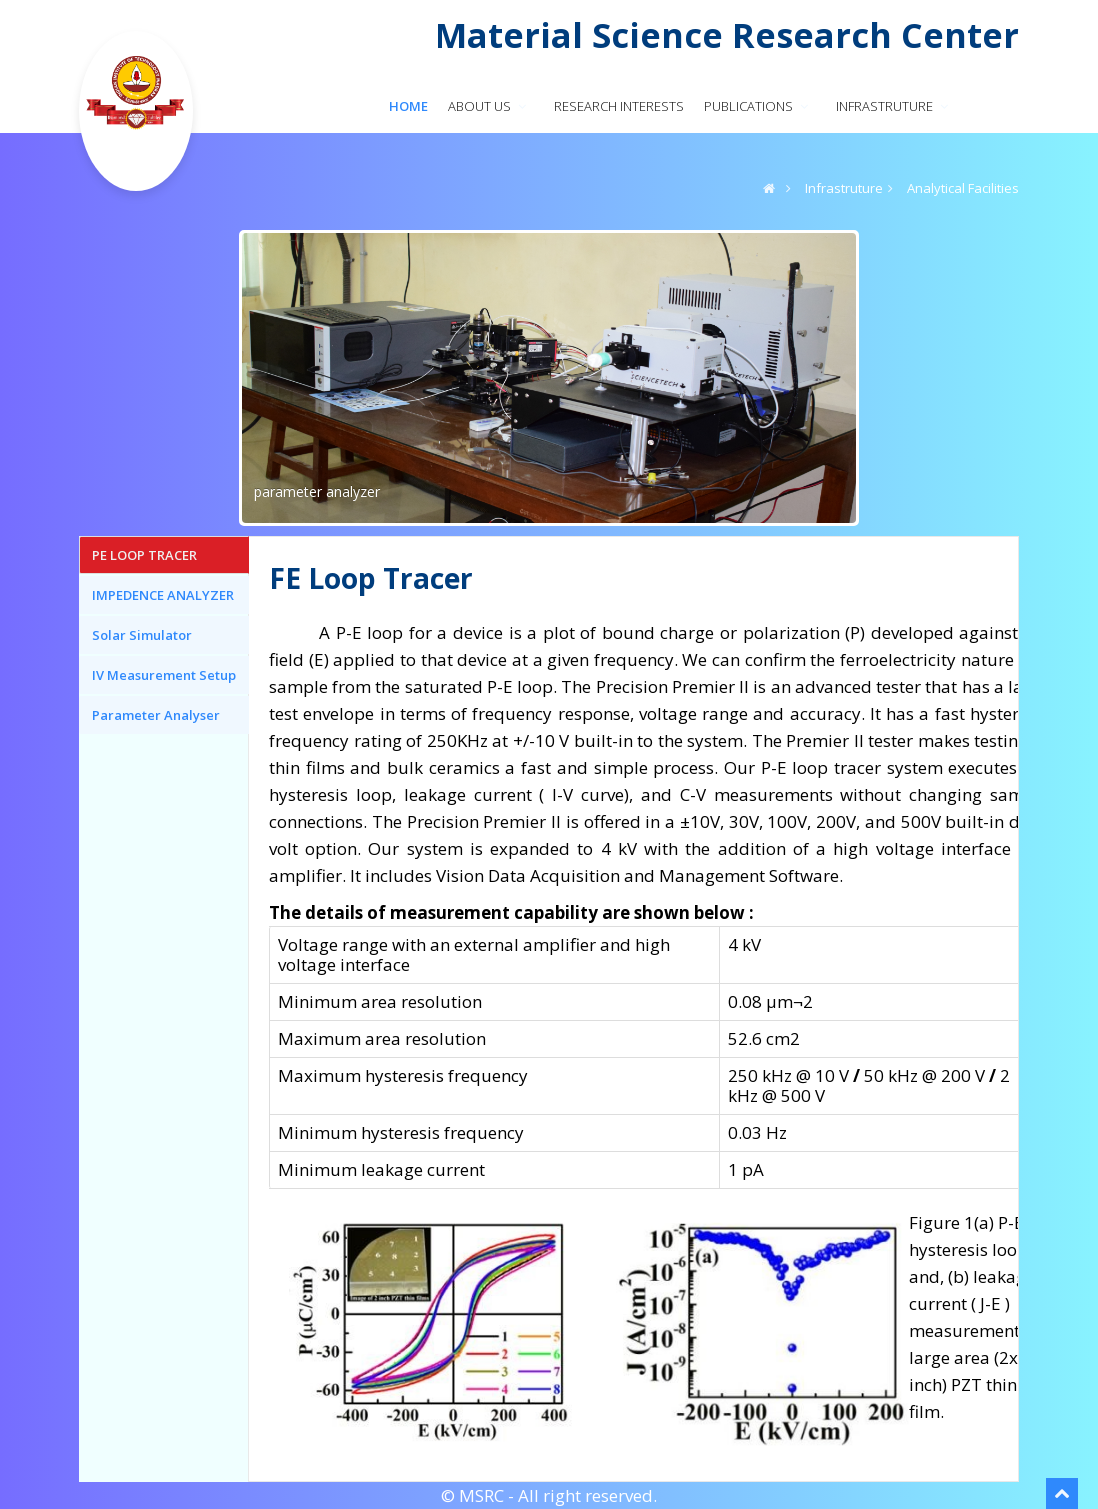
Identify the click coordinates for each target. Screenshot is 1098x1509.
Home (408, 106)
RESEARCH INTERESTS (619, 106)
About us (489, 106)
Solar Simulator (142, 635)
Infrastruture (844, 188)
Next (873, 373)
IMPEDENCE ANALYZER (163, 595)
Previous (225, 373)
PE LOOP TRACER (144, 555)
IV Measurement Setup (164, 675)
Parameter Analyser (156, 715)
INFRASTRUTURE (894, 106)
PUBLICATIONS (758, 106)
